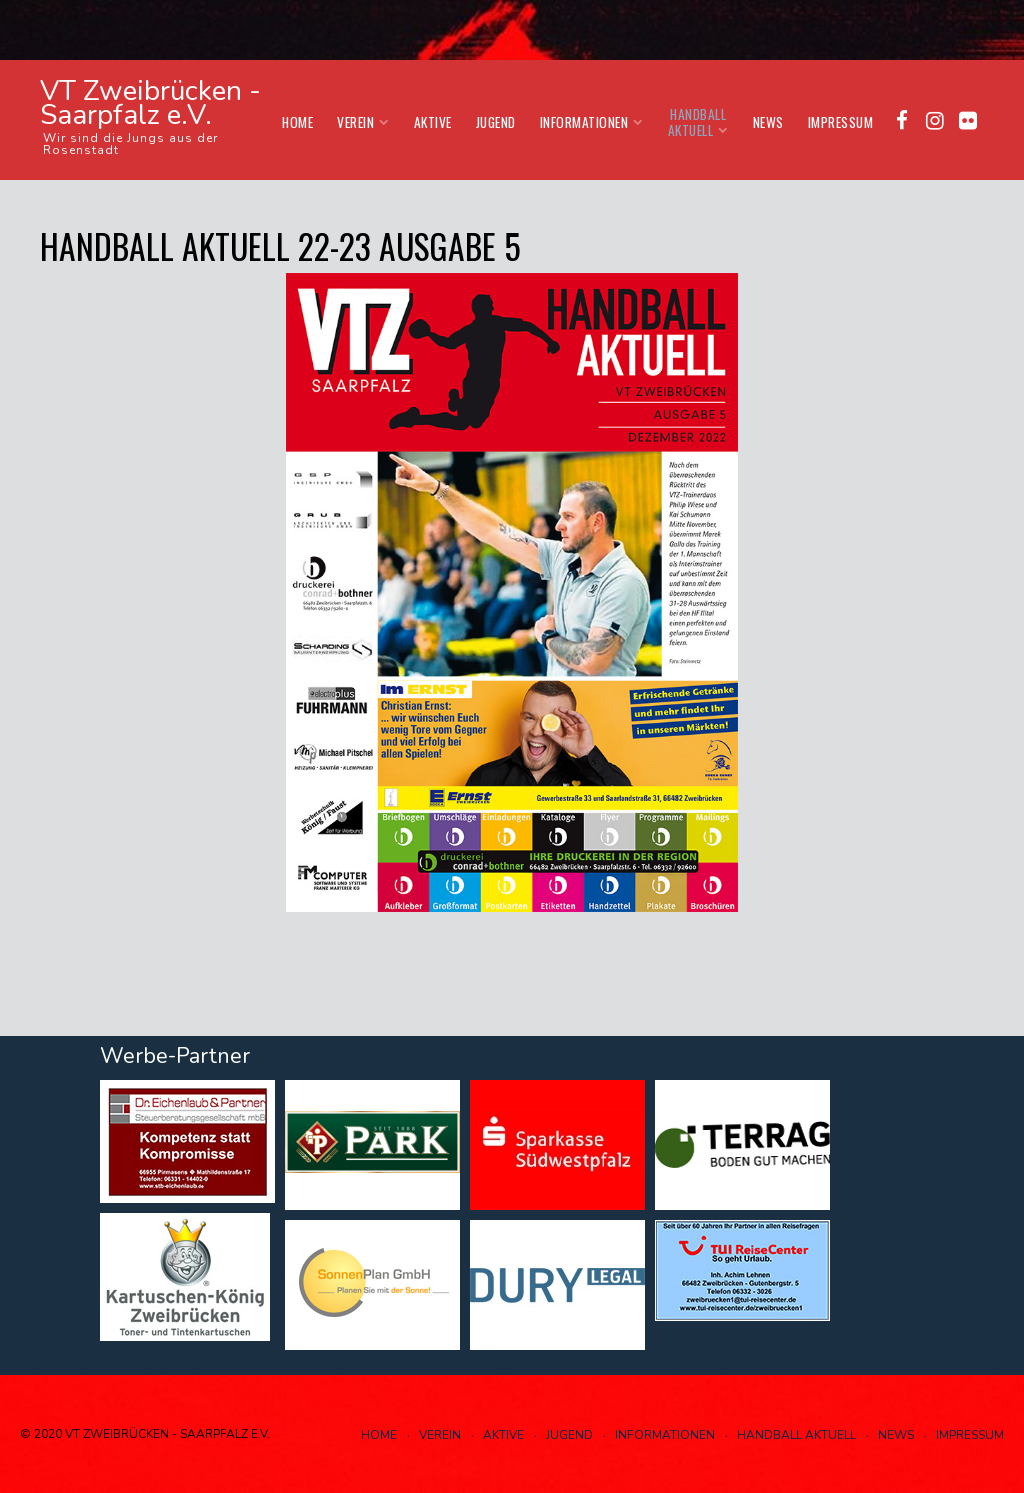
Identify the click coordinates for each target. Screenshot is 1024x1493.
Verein (363, 122)
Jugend (496, 122)
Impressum (841, 122)
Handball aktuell (698, 122)
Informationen (592, 122)
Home (297, 122)
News (768, 122)
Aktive (433, 122)
